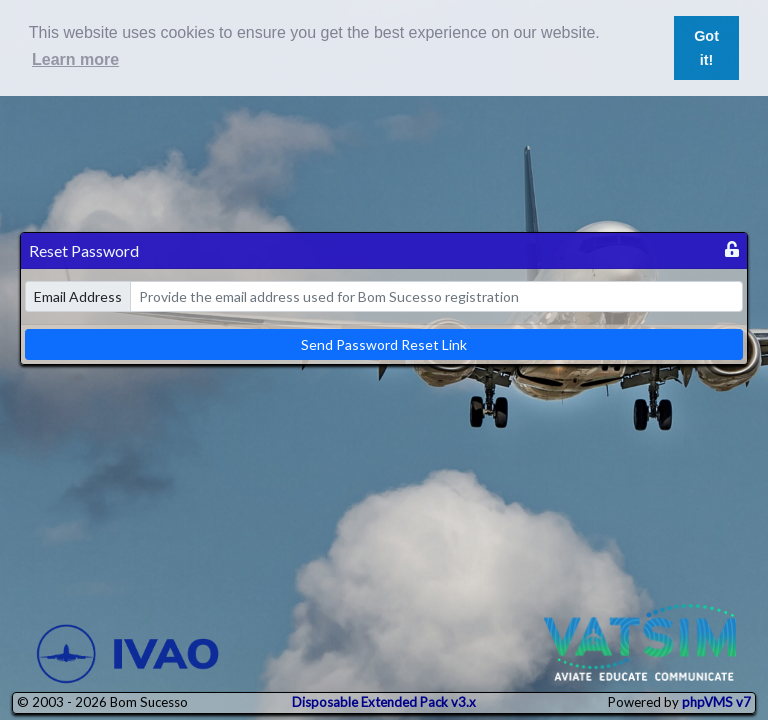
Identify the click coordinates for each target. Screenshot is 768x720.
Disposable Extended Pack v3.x (384, 702)
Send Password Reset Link (384, 344)
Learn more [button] (75, 59)
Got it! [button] (706, 48)
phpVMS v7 (716, 702)
